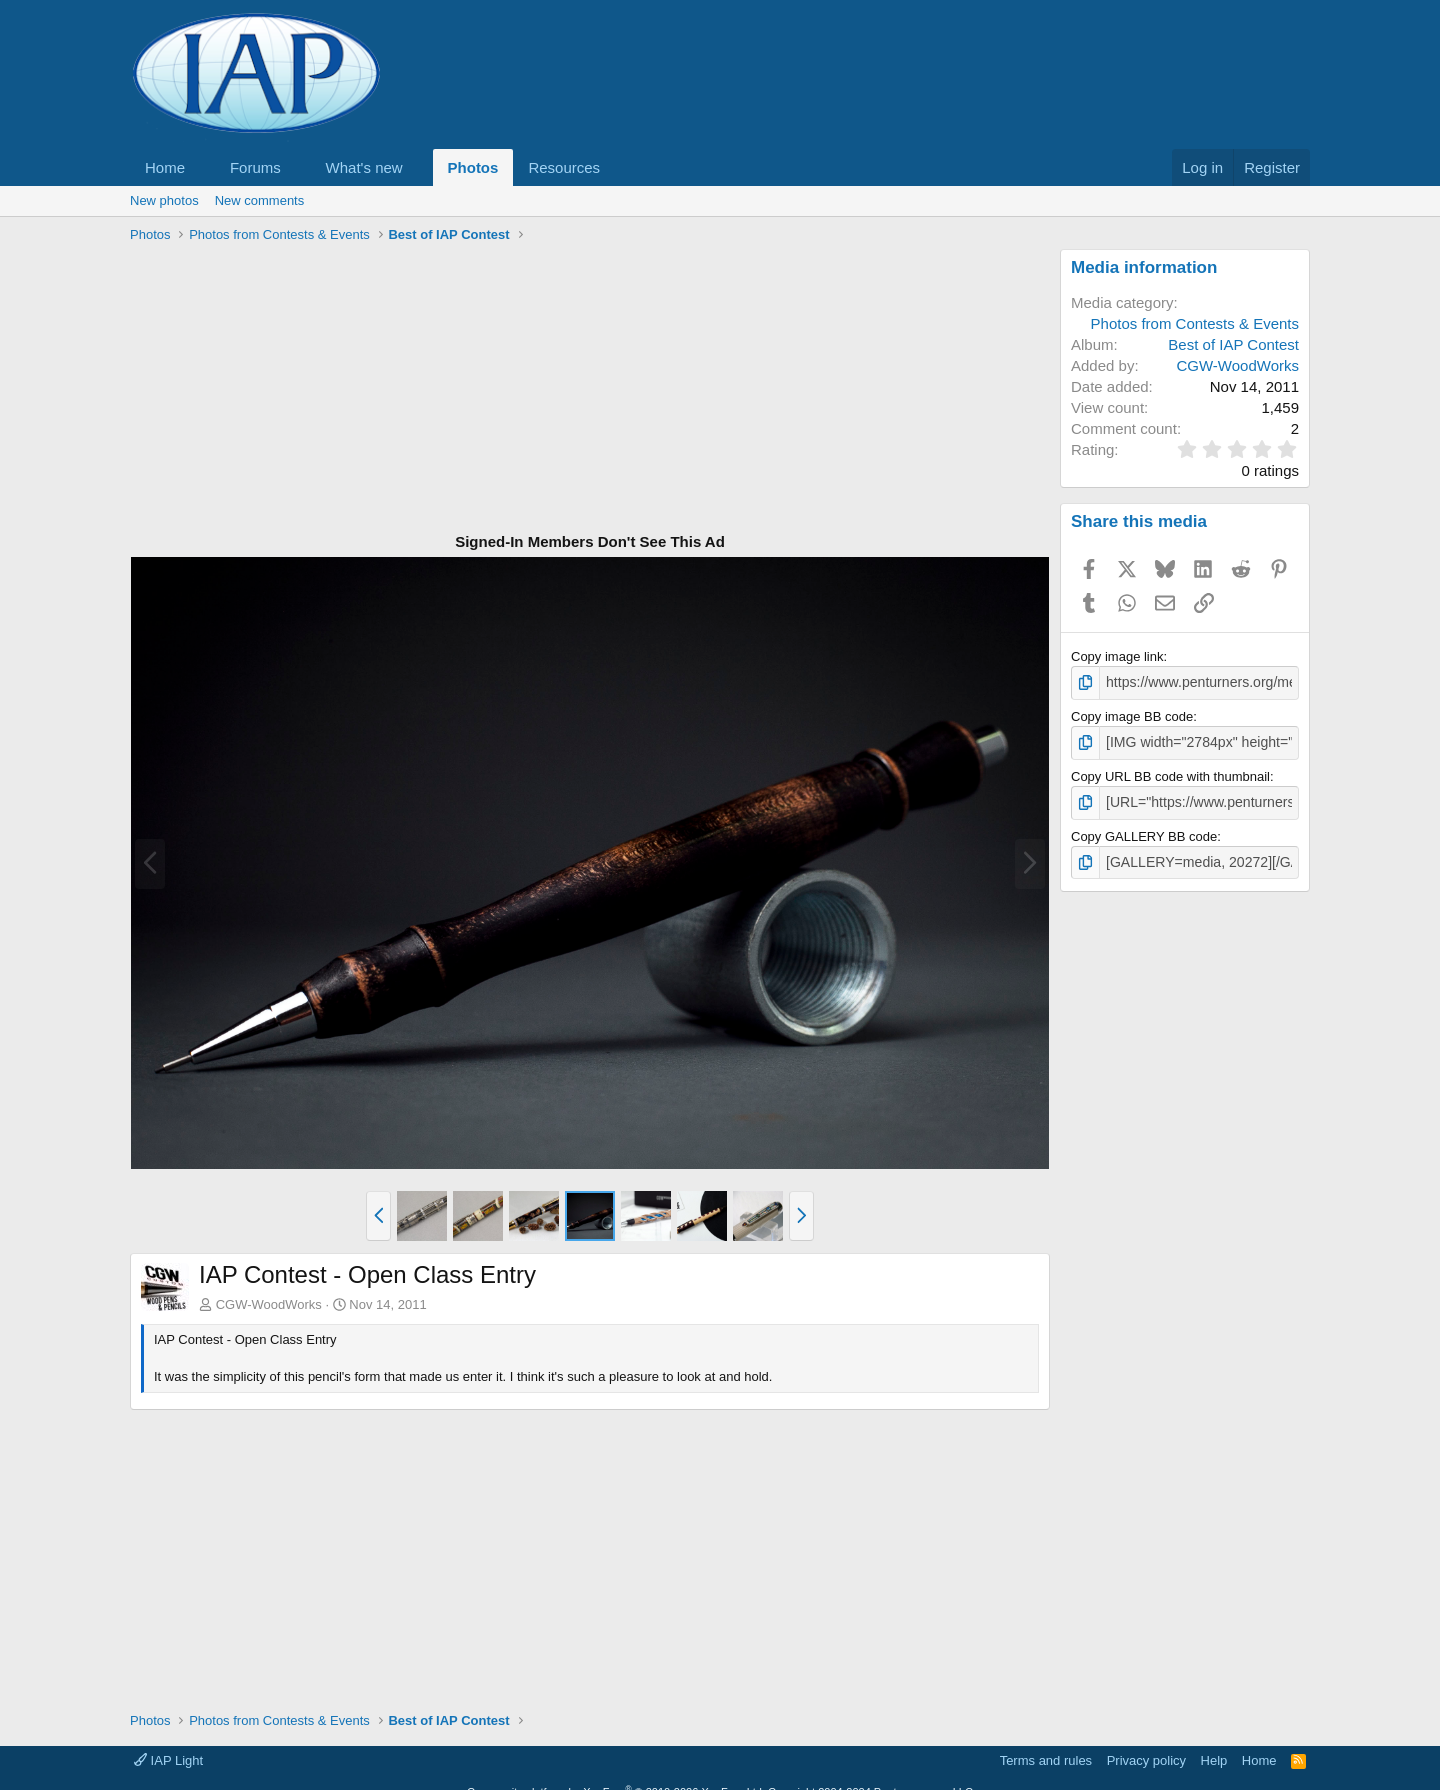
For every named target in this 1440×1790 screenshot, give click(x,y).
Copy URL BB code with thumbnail (1170, 773)
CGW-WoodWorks (269, 1304)
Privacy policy (1146, 1760)
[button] (201, 167)
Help (1214, 1760)
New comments (260, 200)
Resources (564, 167)
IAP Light (168, 1760)
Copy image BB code (1132, 714)
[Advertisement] (590, 389)
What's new (364, 167)
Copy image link (1117, 656)
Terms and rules (1046, 1760)
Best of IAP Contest (1233, 344)
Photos (473, 167)
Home (165, 167)
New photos (164, 200)
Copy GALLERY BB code (1144, 831)
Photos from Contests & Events (1195, 323)
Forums (255, 167)
